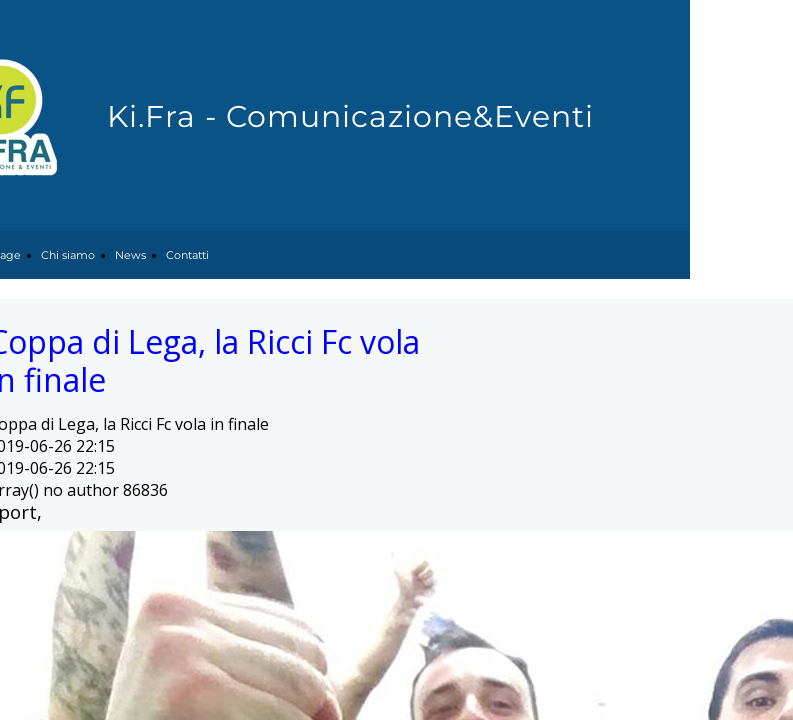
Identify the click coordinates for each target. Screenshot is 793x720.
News (130, 255)
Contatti (187, 255)
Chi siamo (68, 255)
